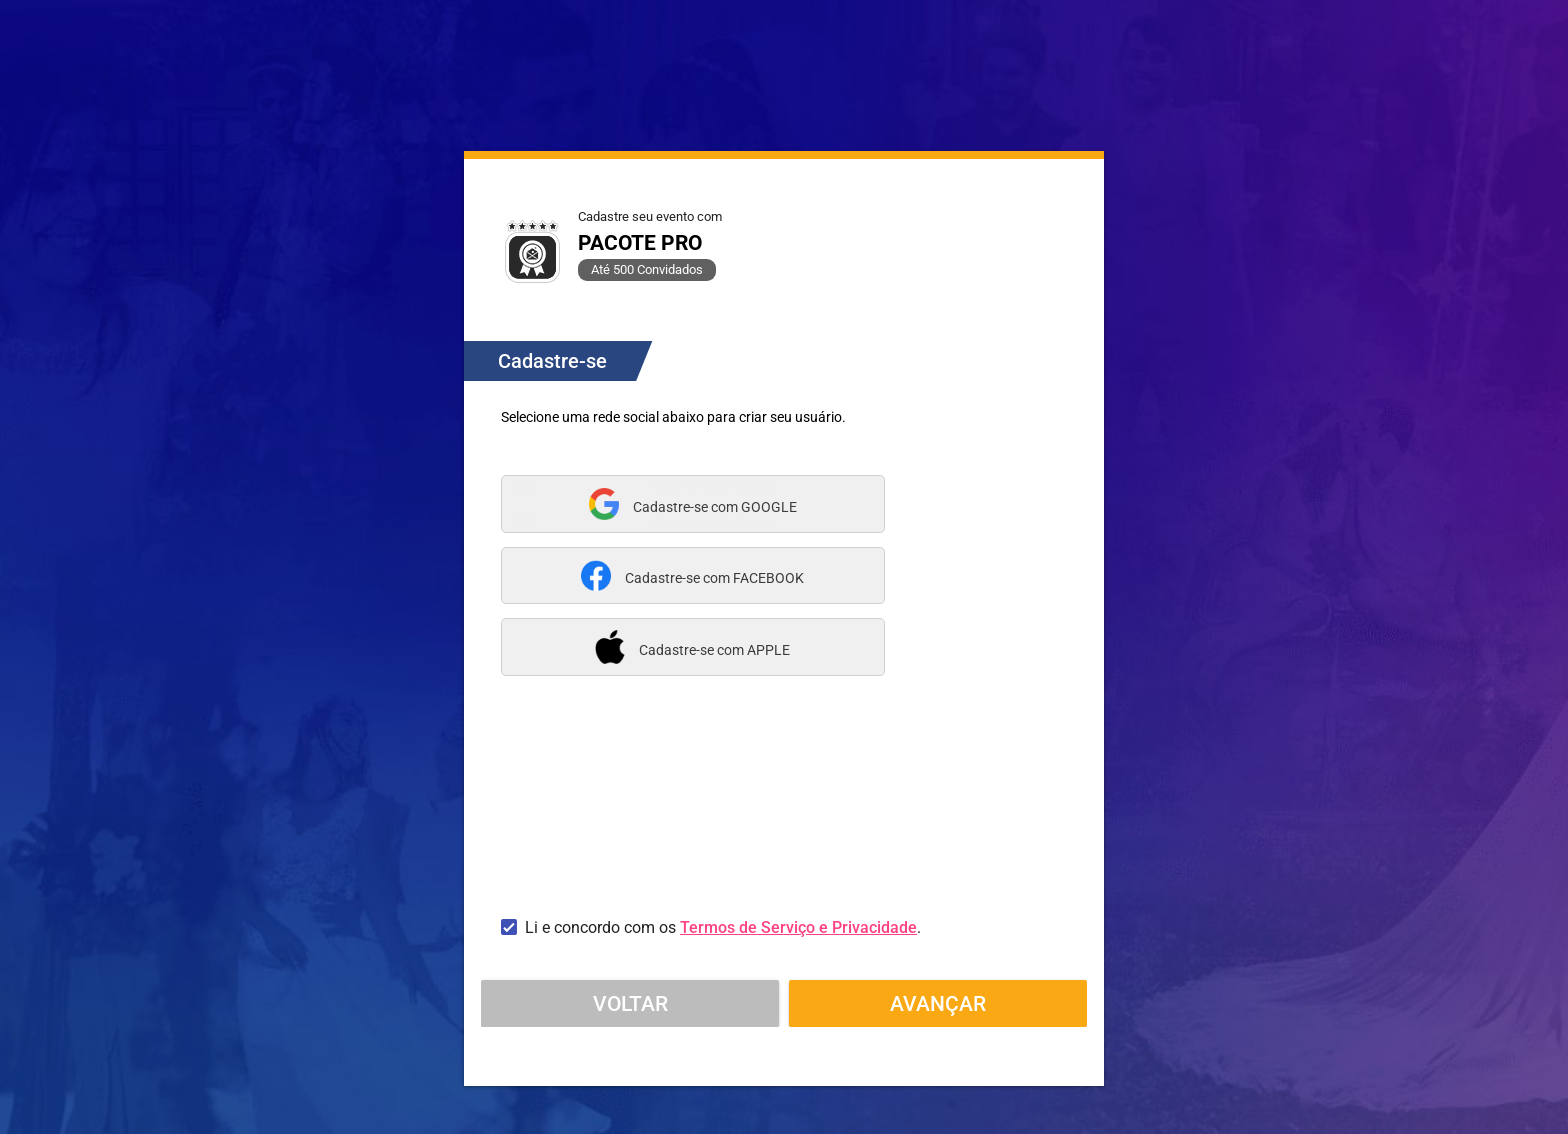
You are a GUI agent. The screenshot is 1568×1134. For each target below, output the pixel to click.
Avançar (938, 1003)
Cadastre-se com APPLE (714, 650)
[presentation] (653, 837)
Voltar (630, 1003)
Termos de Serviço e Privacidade (798, 927)
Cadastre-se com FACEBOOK (714, 578)
